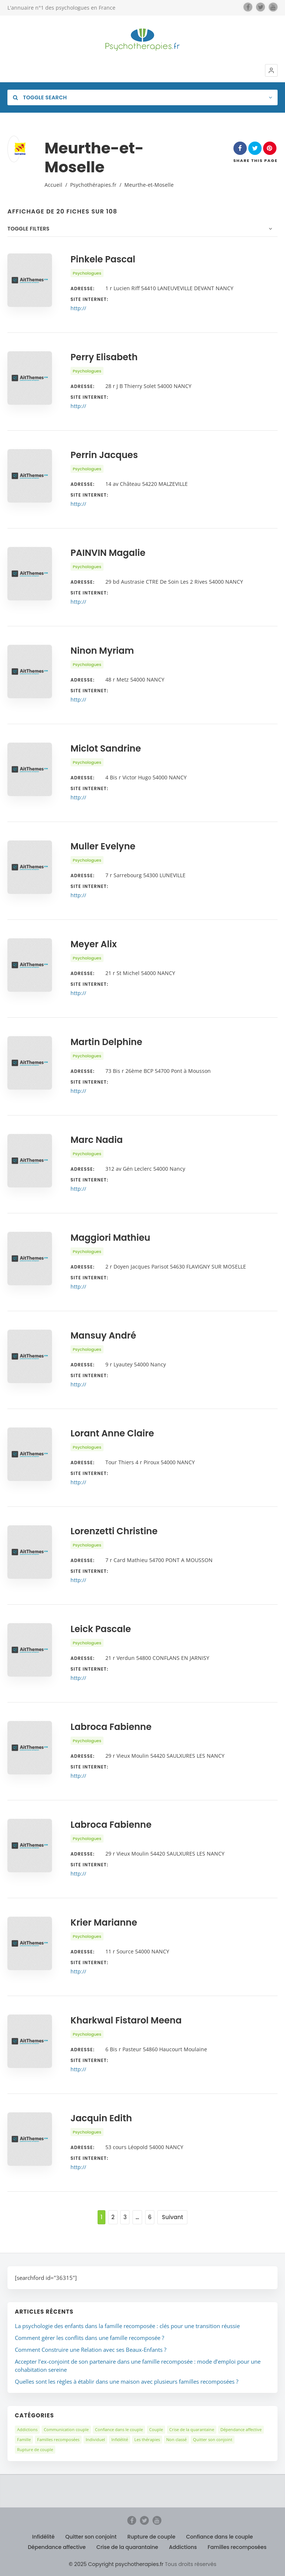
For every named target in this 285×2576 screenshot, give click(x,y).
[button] (271, 70)
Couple (156, 2429)
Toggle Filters (28, 228)
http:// (78, 308)
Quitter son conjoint (212, 2439)
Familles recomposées (58, 2439)
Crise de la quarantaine (191, 2429)
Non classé (176, 2439)
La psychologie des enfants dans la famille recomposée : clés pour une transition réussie (127, 2326)
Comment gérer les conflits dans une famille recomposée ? (89, 2337)
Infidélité (119, 2439)
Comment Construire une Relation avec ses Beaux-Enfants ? (90, 2349)
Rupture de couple (35, 2449)
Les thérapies (147, 2439)
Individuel (95, 2439)
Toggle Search (40, 97)
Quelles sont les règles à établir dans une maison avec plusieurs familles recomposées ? (126, 2381)
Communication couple (66, 2429)
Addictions (27, 2429)
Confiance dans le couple (119, 2429)
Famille (24, 2439)
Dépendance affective (241, 2429)
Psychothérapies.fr (93, 184)
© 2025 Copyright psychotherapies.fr (116, 2564)
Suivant (172, 2217)
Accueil (53, 184)
